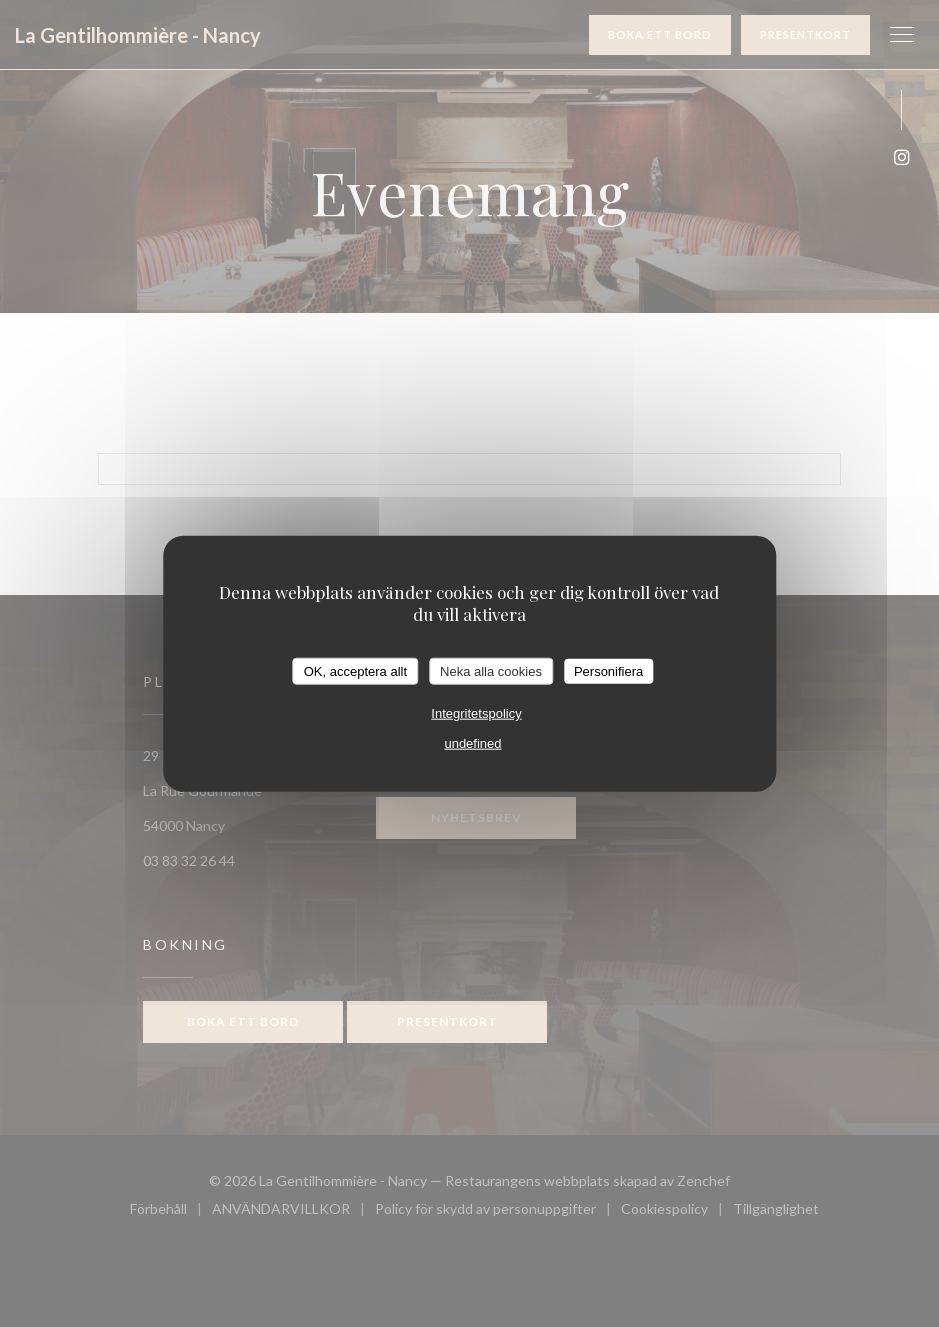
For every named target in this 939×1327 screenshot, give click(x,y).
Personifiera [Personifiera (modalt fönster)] (608, 670)
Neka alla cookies (491, 670)
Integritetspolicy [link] (476, 713)
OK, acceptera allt (355, 670)
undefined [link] (472, 743)
